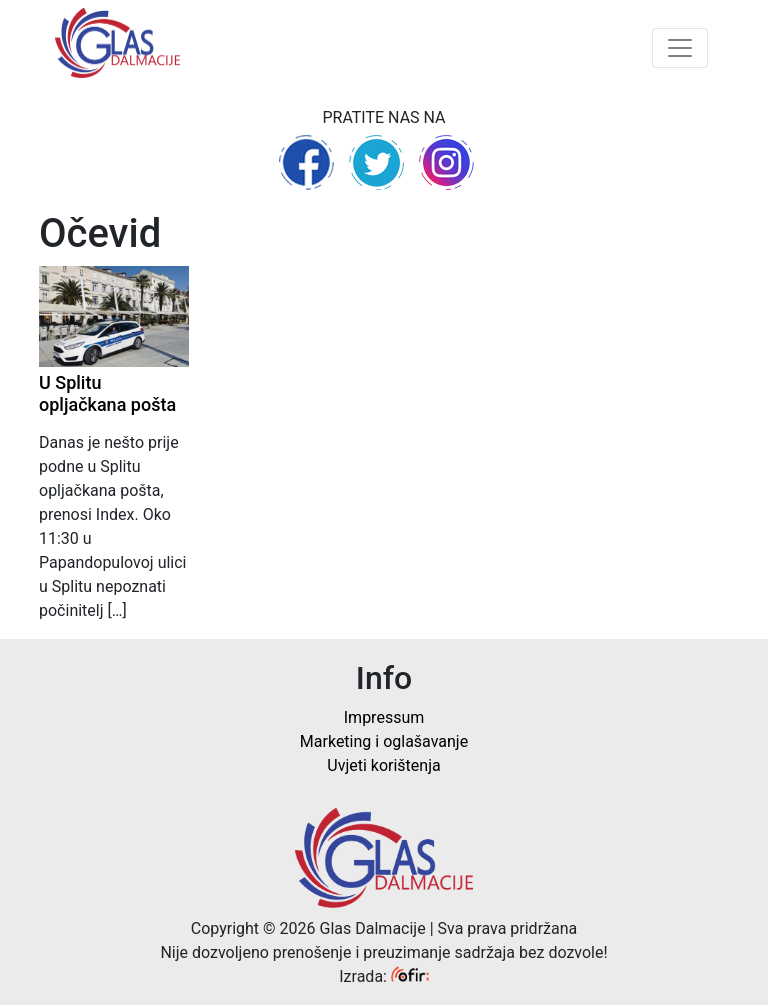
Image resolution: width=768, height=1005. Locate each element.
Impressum (384, 717)
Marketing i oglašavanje (384, 741)
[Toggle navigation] (680, 48)
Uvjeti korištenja (383, 765)
